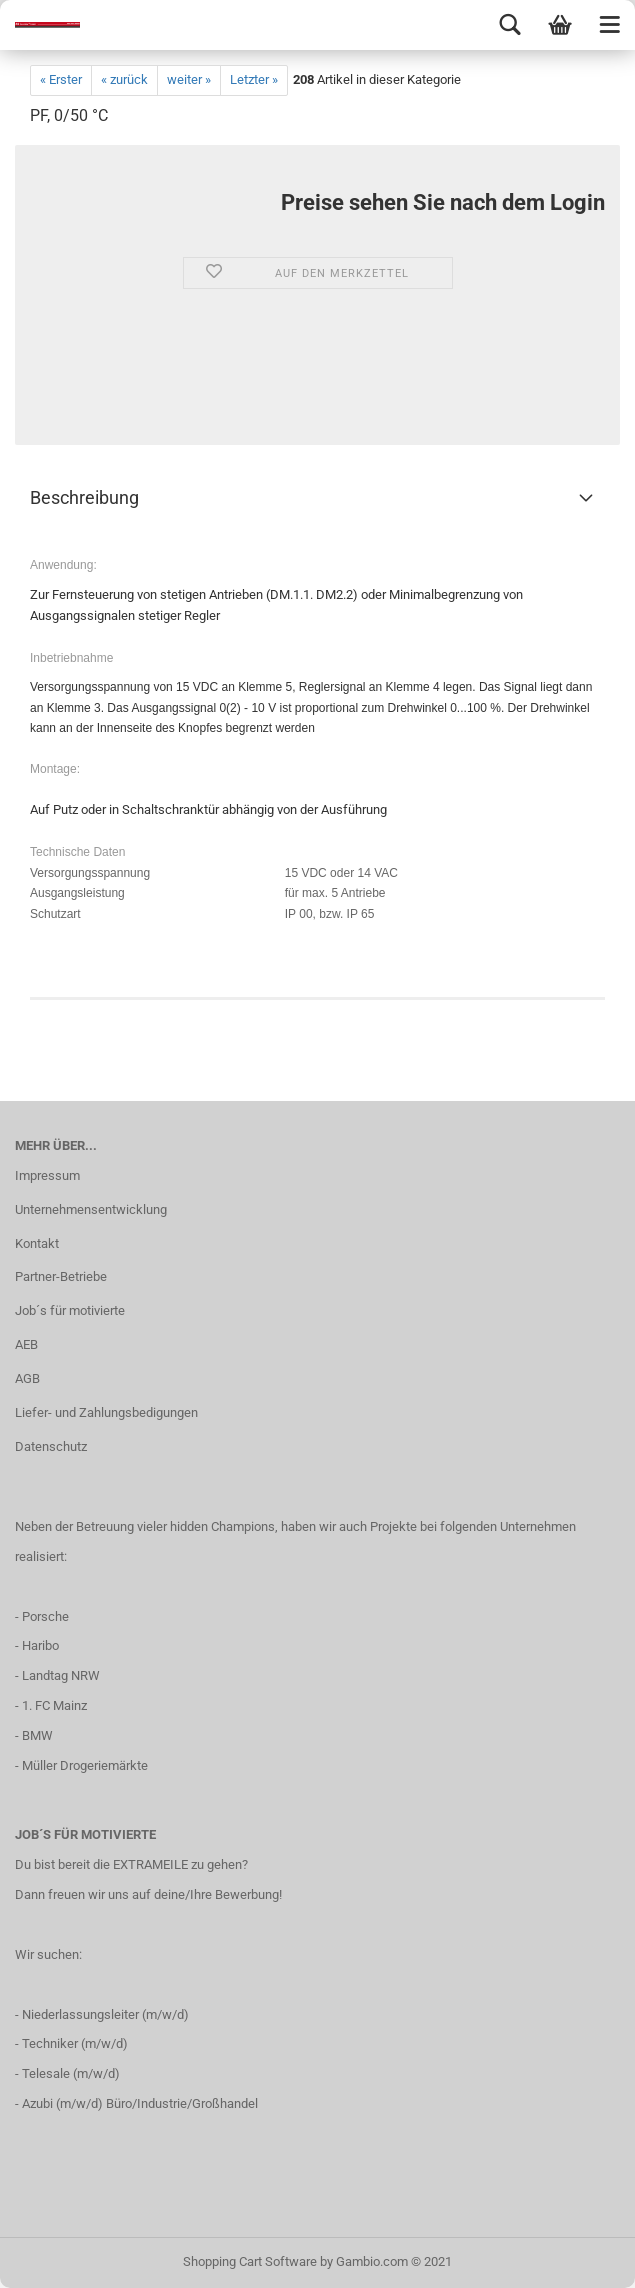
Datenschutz (51, 1446)
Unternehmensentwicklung (91, 1209)
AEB (26, 1344)
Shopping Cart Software (250, 2261)
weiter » (189, 79)
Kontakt (37, 1243)
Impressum (47, 1175)
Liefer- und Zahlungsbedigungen (106, 1412)
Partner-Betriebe (61, 1276)
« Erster (61, 79)
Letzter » (254, 79)
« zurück (124, 79)
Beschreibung (84, 497)
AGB (27, 1378)
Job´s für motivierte (70, 1310)
